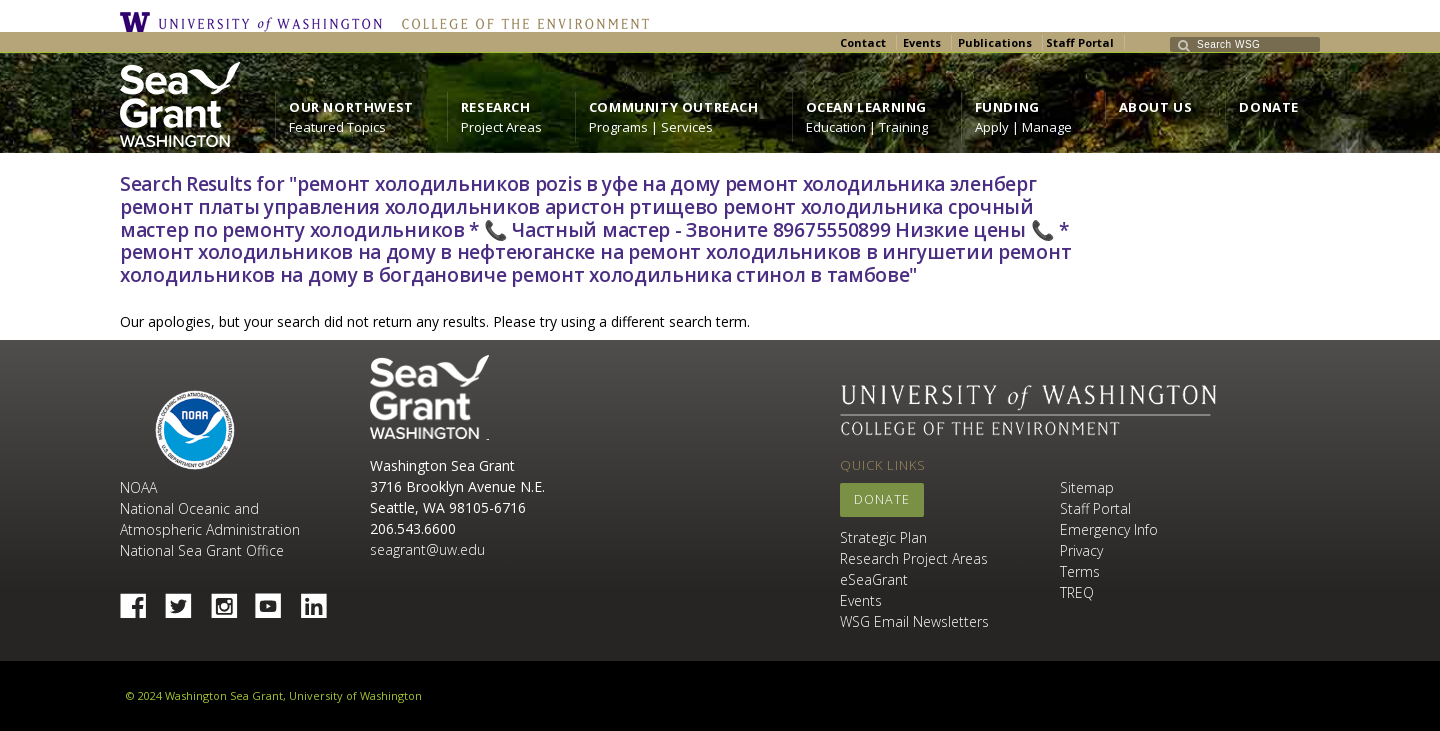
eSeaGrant (874, 579)
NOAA (195, 430)
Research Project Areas (914, 558)
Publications (995, 42)
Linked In (321, 600)
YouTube (276, 600)
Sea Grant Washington (429, 397)
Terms (1080, 571)
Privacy (1081, 550)
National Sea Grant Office (202, 550)
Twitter (186, 600)
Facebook (141, 600)
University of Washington (256, 22)
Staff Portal (1080, 42)
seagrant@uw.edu (427, 549)
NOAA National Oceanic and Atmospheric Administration (210, 508)
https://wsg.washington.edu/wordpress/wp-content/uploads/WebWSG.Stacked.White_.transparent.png (180, 104)
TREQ (1077, 592)
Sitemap (1087, 487)
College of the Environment (520, 22)
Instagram (231, 600)
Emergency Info (1109, 529)
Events (922, 42)
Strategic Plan (883, 537)
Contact (863, 42)
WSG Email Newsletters (914, 621)
